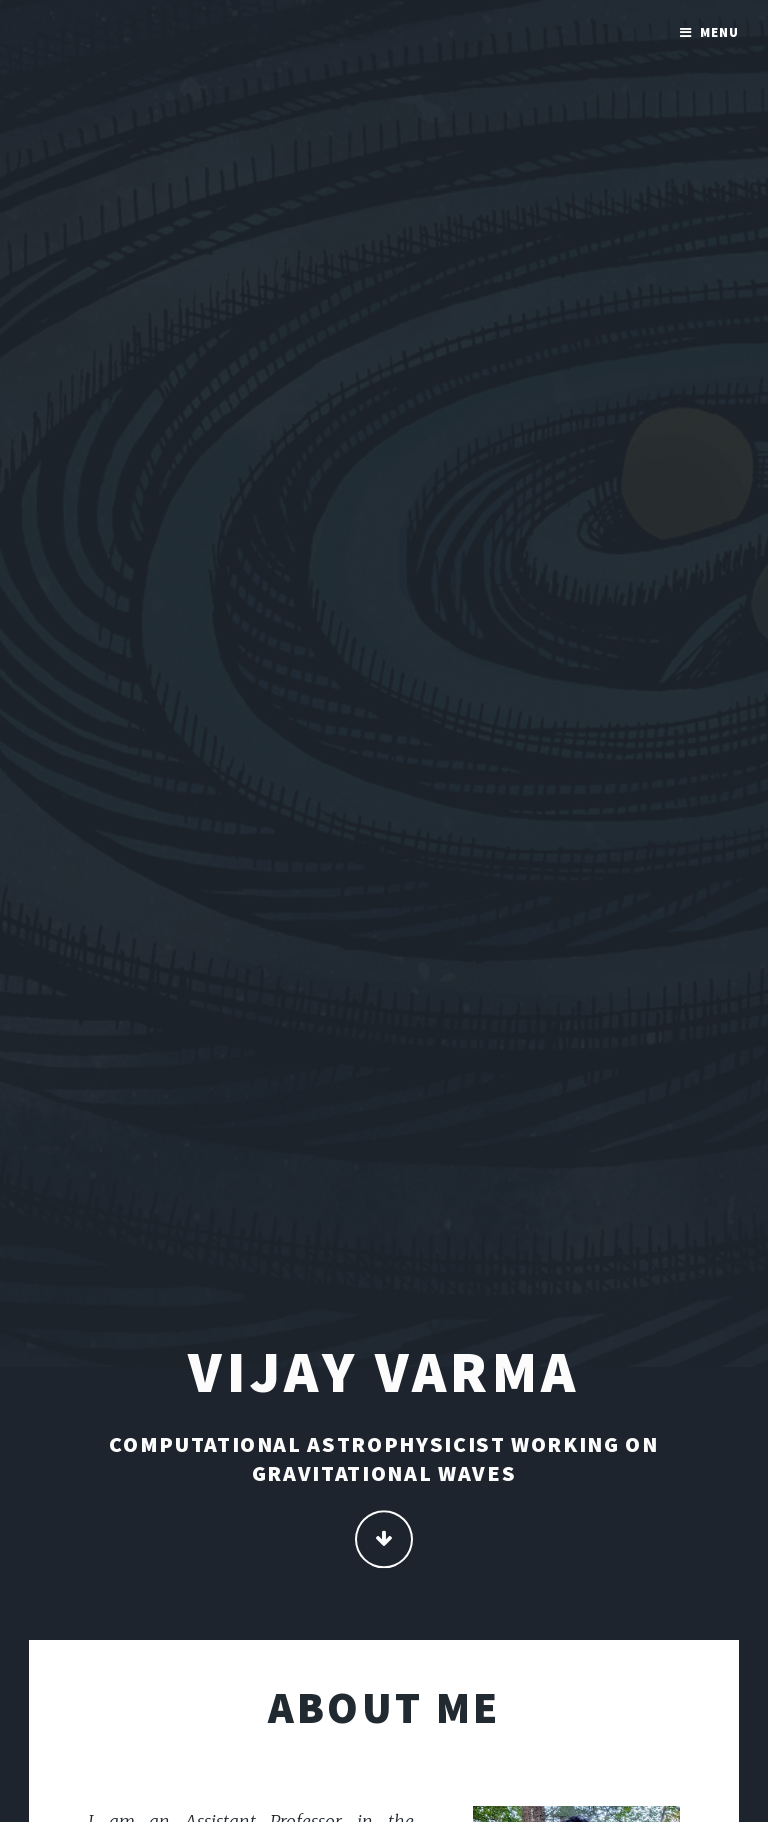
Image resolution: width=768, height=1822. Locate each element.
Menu (719, 32)
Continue (384, 1540)
